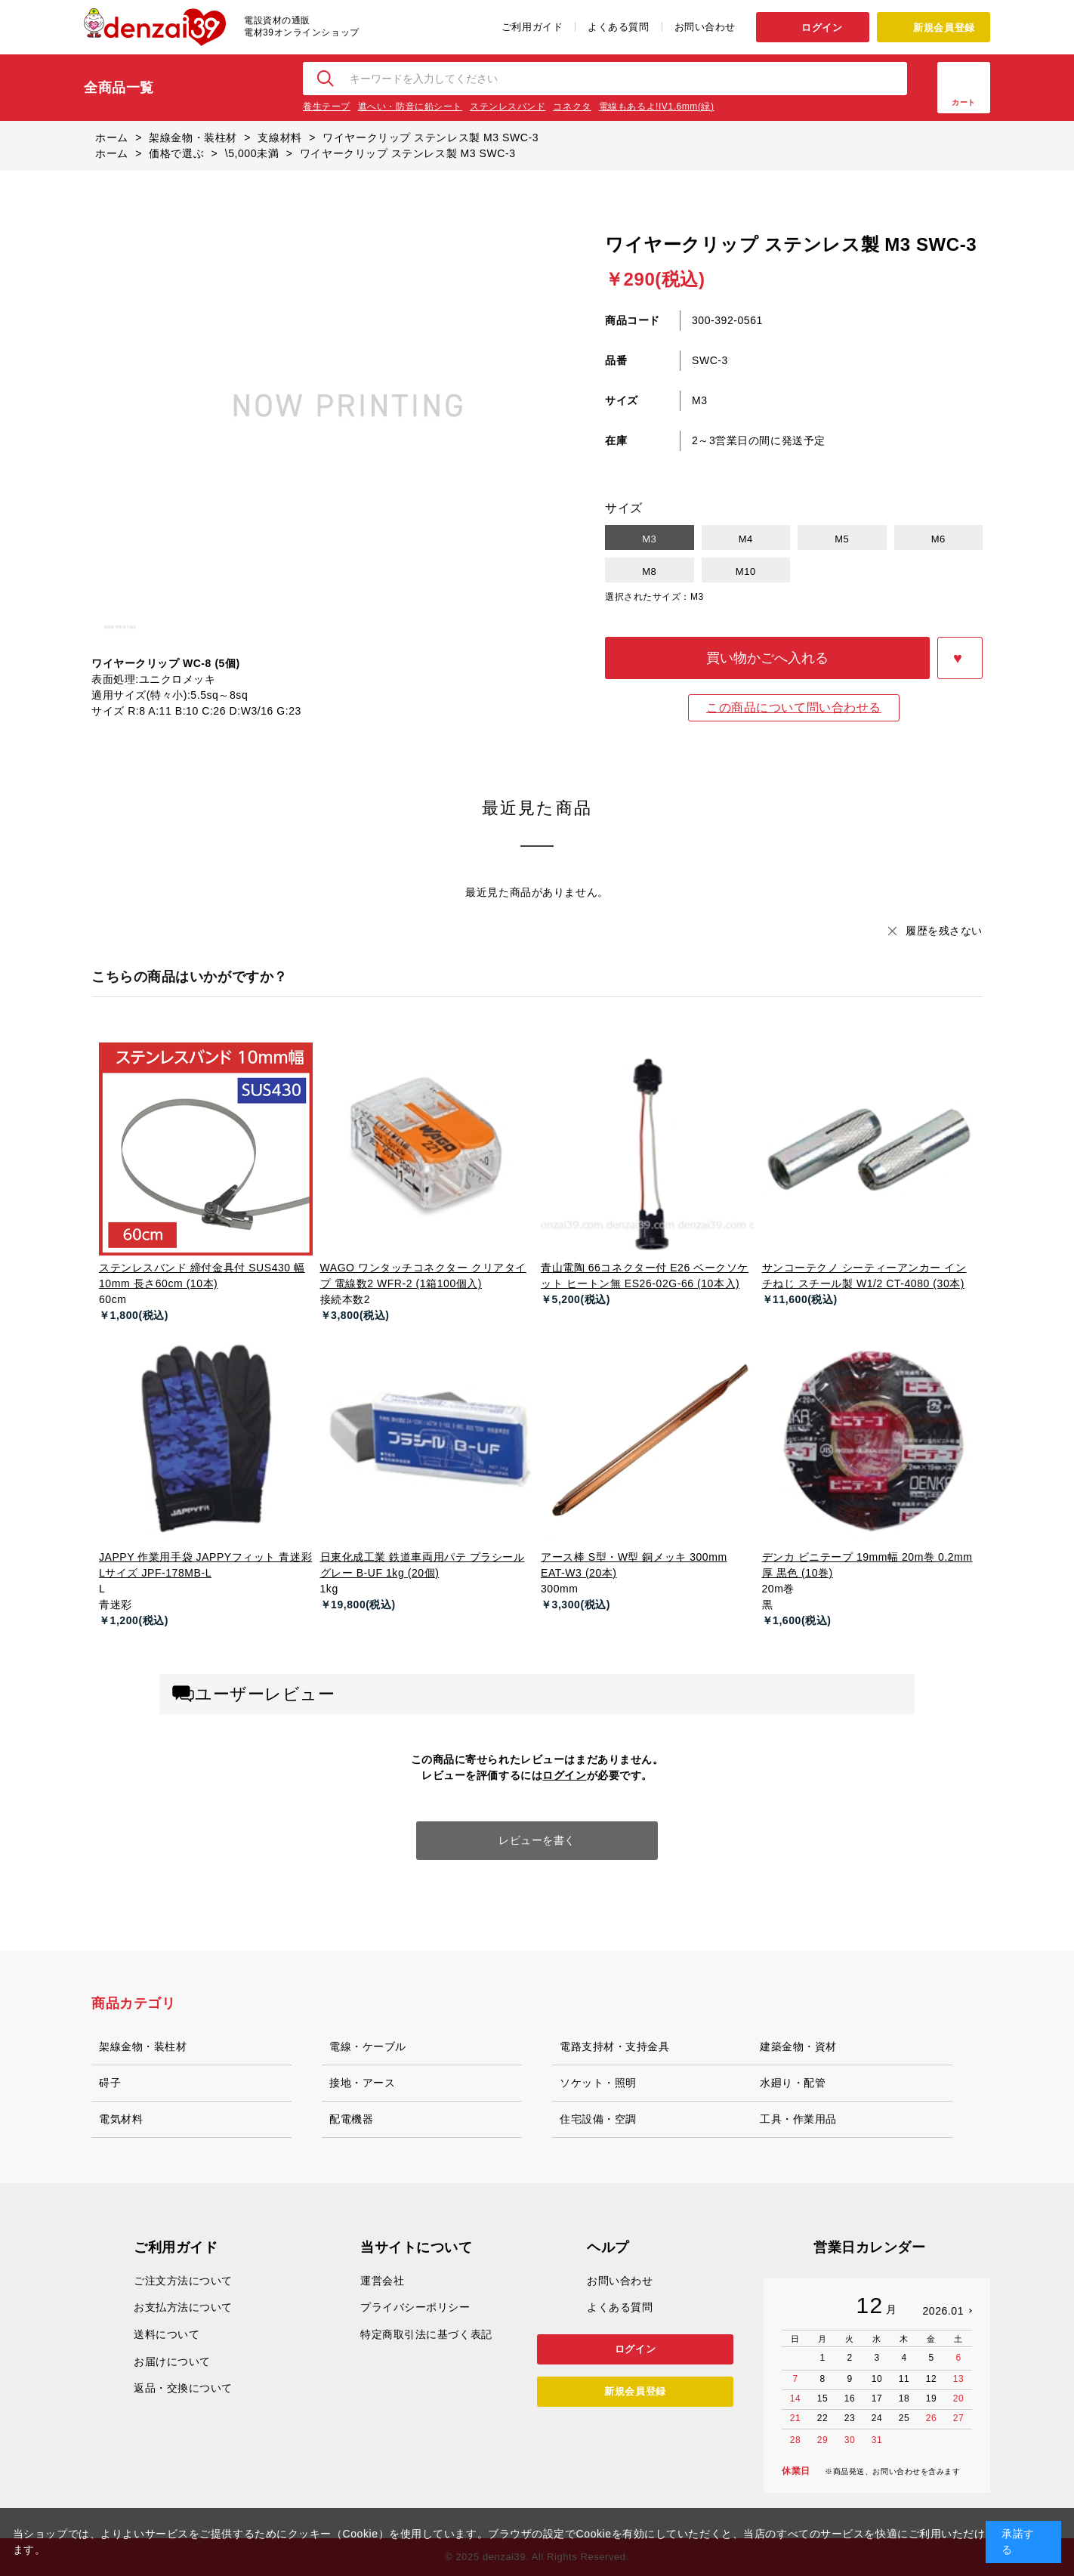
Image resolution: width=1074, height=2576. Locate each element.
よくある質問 (618, 26)
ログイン (821, 27)
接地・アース (362, 2083)
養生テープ (326, 106)
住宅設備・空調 (598, 2119)
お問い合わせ (705, 26)
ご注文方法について (183, 2281)
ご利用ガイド (532, 26)
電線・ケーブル (367, 2046)
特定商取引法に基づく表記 (426, 2334)
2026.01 (943, 2311)
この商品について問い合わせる (793, 707)
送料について (166, 2334)
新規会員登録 (943, 27)
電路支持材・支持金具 (615, 2046)
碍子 (110, 2083)
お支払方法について (183, 2307)
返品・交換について (183, 2388)
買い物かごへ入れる (767, 658)
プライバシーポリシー (415, 2307)
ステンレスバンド (507, 106)
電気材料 (121, 2119)
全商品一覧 (119, 87)
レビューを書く (537, 1840)
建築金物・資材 (798, 2046)
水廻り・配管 (793, 2083)
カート (964, 102)
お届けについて (172, 2361)
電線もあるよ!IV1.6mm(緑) (656, 106)
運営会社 (382, 2281)
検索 (326, 78)
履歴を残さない (944, 931)
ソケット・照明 (598, 2083)
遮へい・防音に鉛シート (410, 106)
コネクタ (572, 106)
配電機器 (351, 2119)
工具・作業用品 (798, 2119)
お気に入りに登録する (960, 658)
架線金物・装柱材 (143, 2046)
